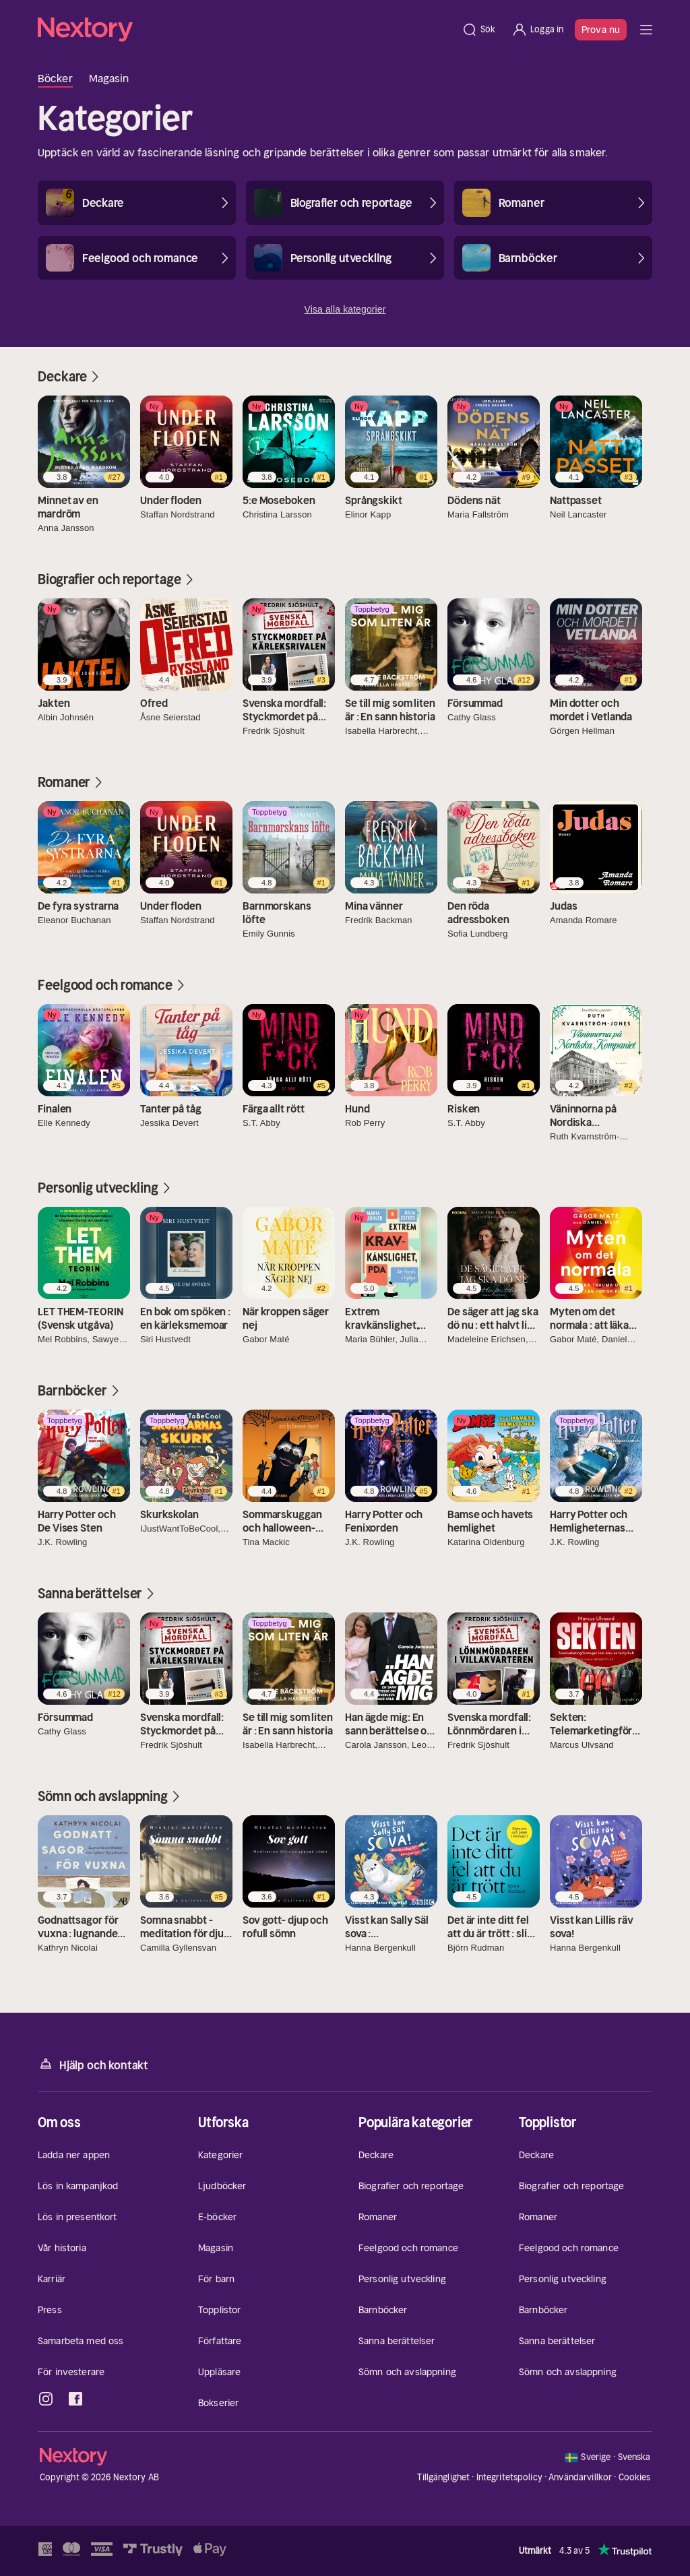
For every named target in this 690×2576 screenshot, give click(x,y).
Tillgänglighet (443, 2477)
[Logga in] (537, 29)
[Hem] (245, 30)
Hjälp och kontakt (93, 2064)
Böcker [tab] (55, 78)
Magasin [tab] (109, 78)
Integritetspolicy (509, 2477)
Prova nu (601, 30)
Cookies (635, 2477)
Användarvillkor (580, 2477)
